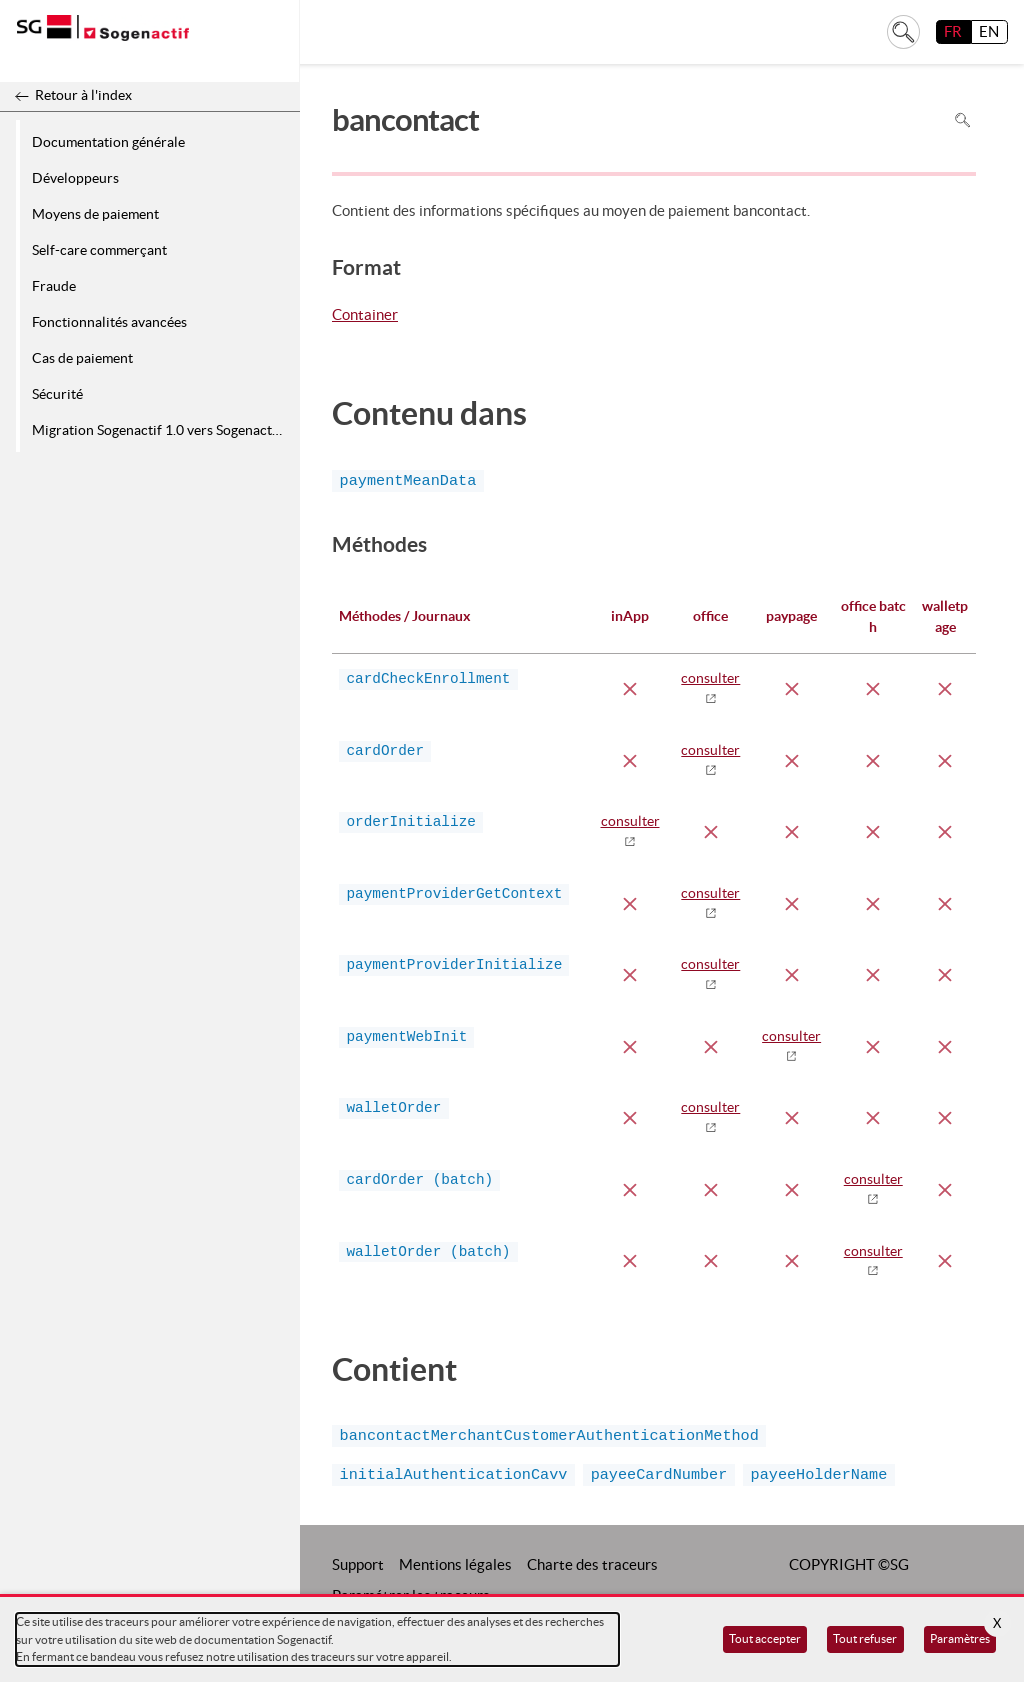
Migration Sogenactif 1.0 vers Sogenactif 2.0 (162, 430)
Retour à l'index (83, 95)
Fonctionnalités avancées (109, 322)
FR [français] (953, 31)
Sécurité (57, 394)
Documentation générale (108, 142)
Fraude (54, 286)
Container (365, 316)
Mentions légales (455, 1564)
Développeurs (75, 178)
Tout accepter (765, 1638)
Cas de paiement (82, 358)
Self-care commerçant (99, 250)
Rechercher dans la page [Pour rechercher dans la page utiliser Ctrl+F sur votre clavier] (962, 119)
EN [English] (989, 31)
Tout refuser (865, 1638)
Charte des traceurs (592, 1564)
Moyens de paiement (95, 214)
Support (358, 1564)
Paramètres (960, 1638)
